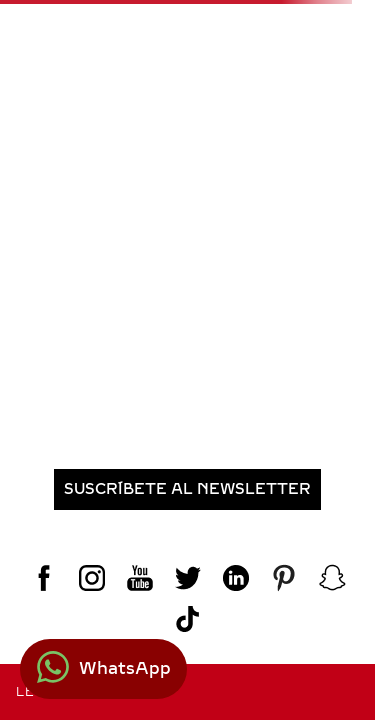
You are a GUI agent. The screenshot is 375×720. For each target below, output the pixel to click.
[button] (187, 489)
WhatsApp (125, 668)
